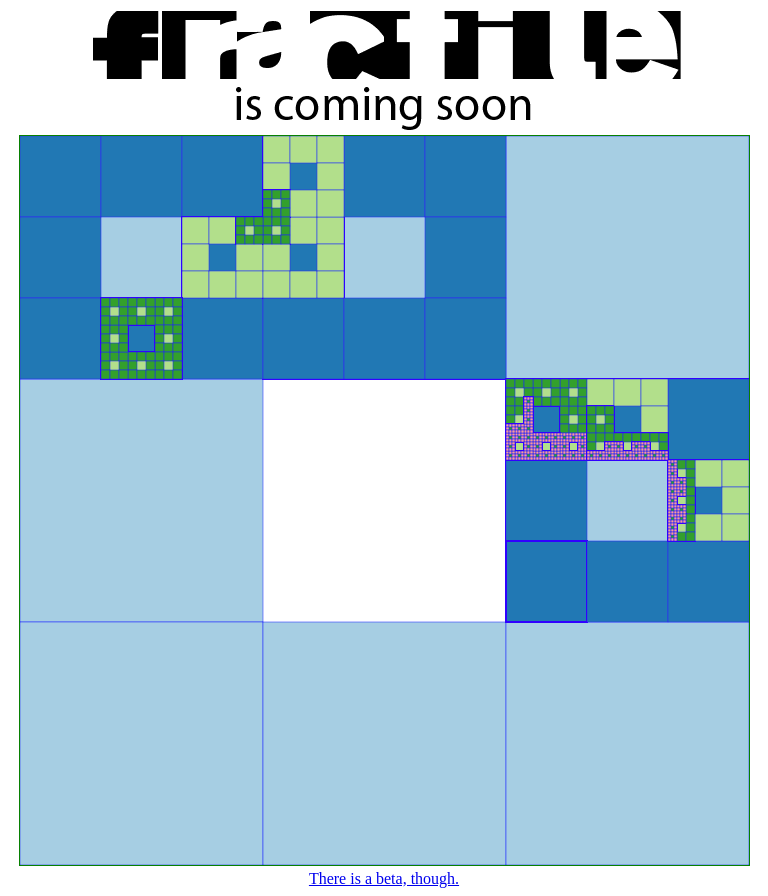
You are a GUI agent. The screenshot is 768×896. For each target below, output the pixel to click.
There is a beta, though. (384, 878)
